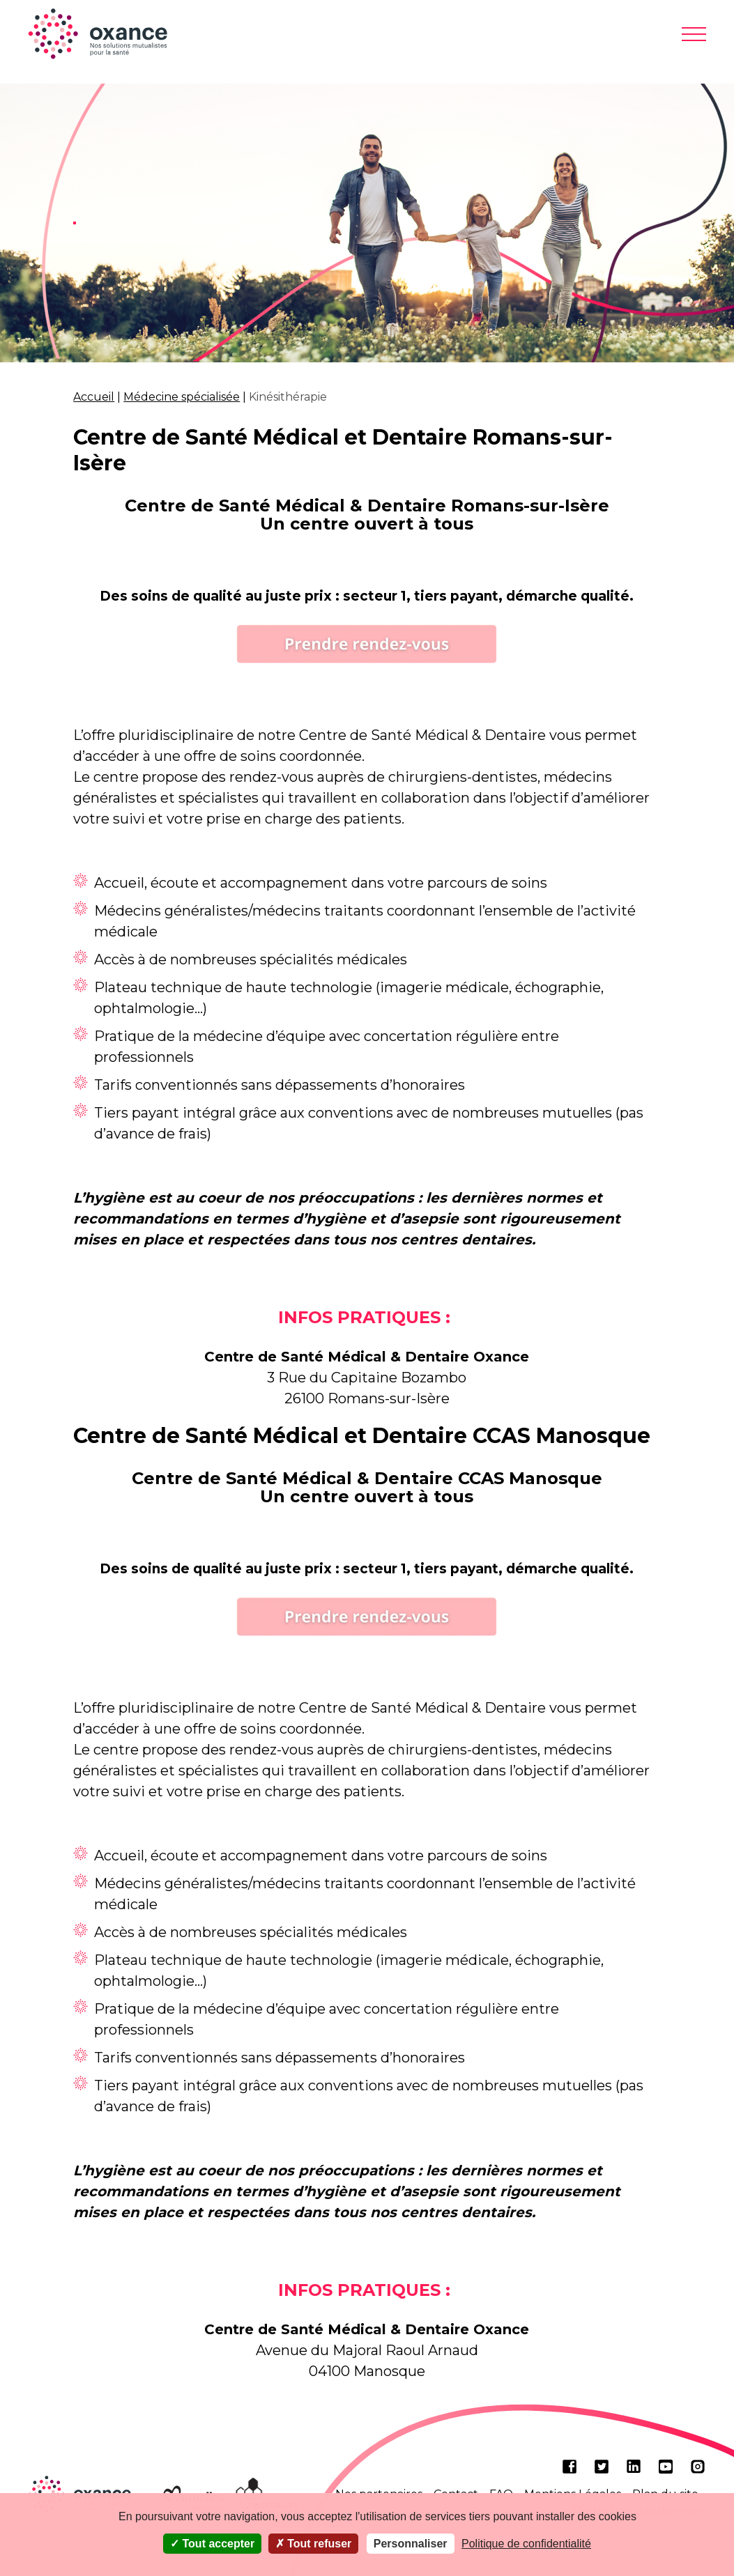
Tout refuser (313, 2544)
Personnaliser (411, 2544)
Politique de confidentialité (526, 2544)
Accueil (93, 396)
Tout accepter (212, 2544)
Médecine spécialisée (181, 396)
